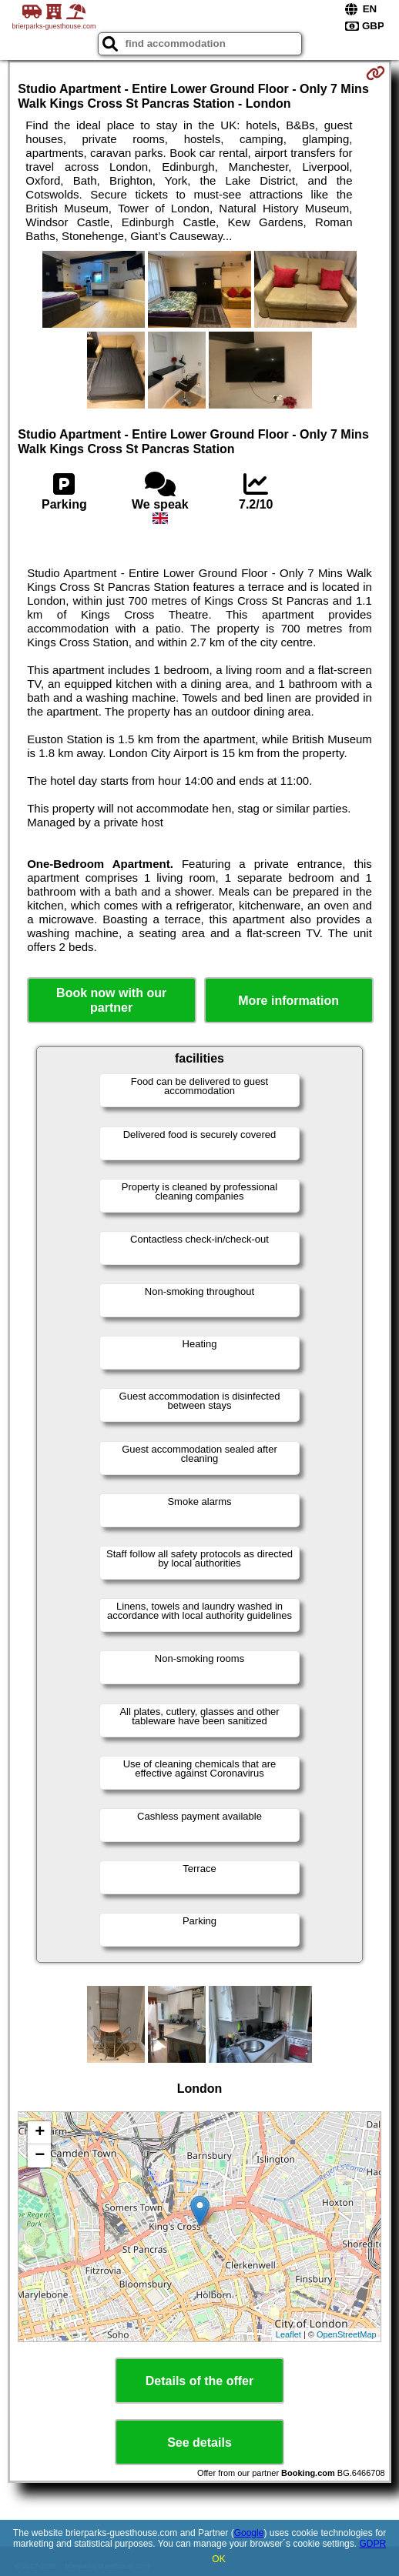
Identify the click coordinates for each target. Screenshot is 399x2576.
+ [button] (40, 2132)
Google (249, 2533)
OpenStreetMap (347, 2334)
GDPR (372, 2543)
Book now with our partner (111, 1000)
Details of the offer (199, 2380)
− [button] (40, 2155)
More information (288, 1000)
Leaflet (288, 2334)
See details (199, 2442)
